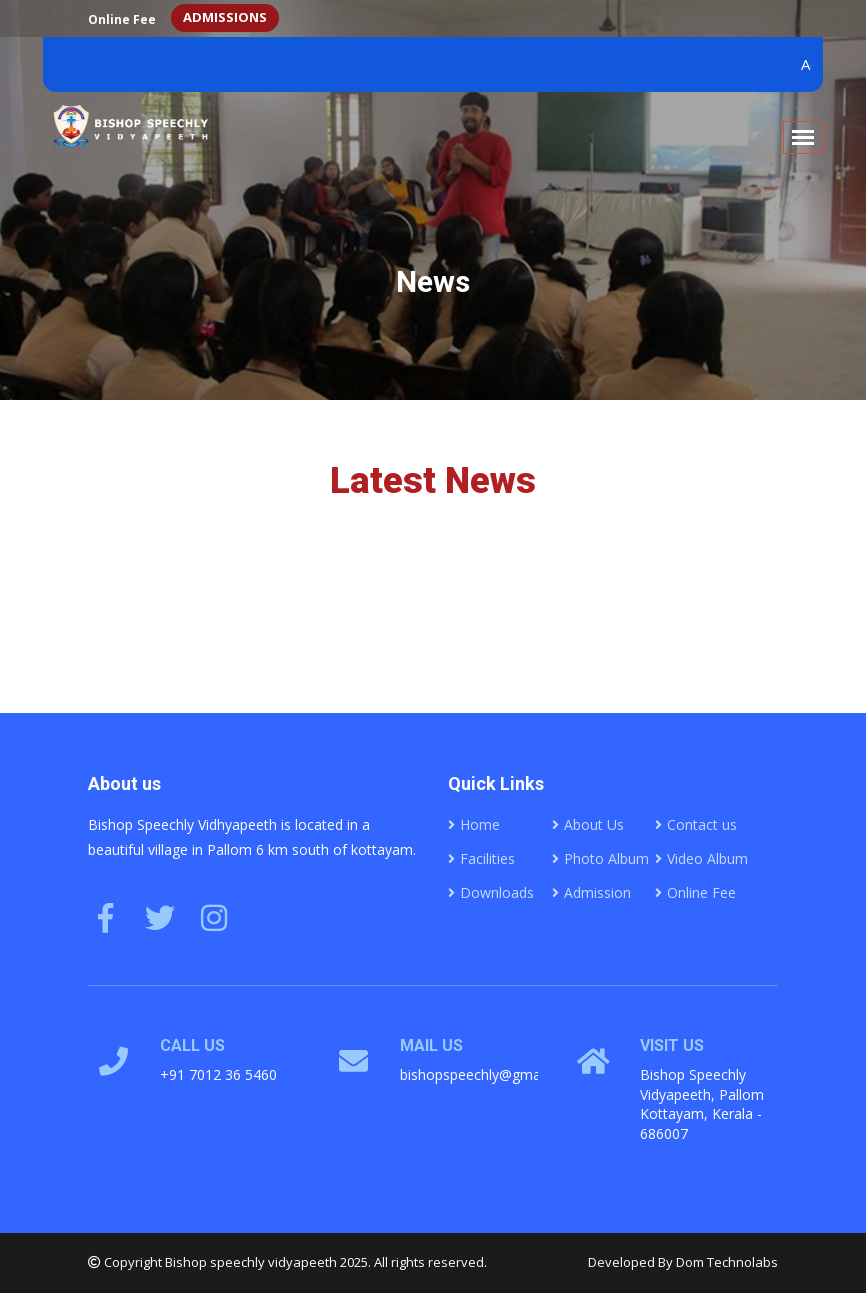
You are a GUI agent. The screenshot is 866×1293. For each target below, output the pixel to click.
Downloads (491, 892)
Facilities (481, 858)
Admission (591, 892)
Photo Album (600, 858)
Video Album (701, 858)
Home (474, 824)
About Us (588, 824)
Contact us (696, 824)
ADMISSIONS (225, 17)
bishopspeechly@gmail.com (489, 1074)
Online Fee (122, 19)
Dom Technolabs (727, 1262)
